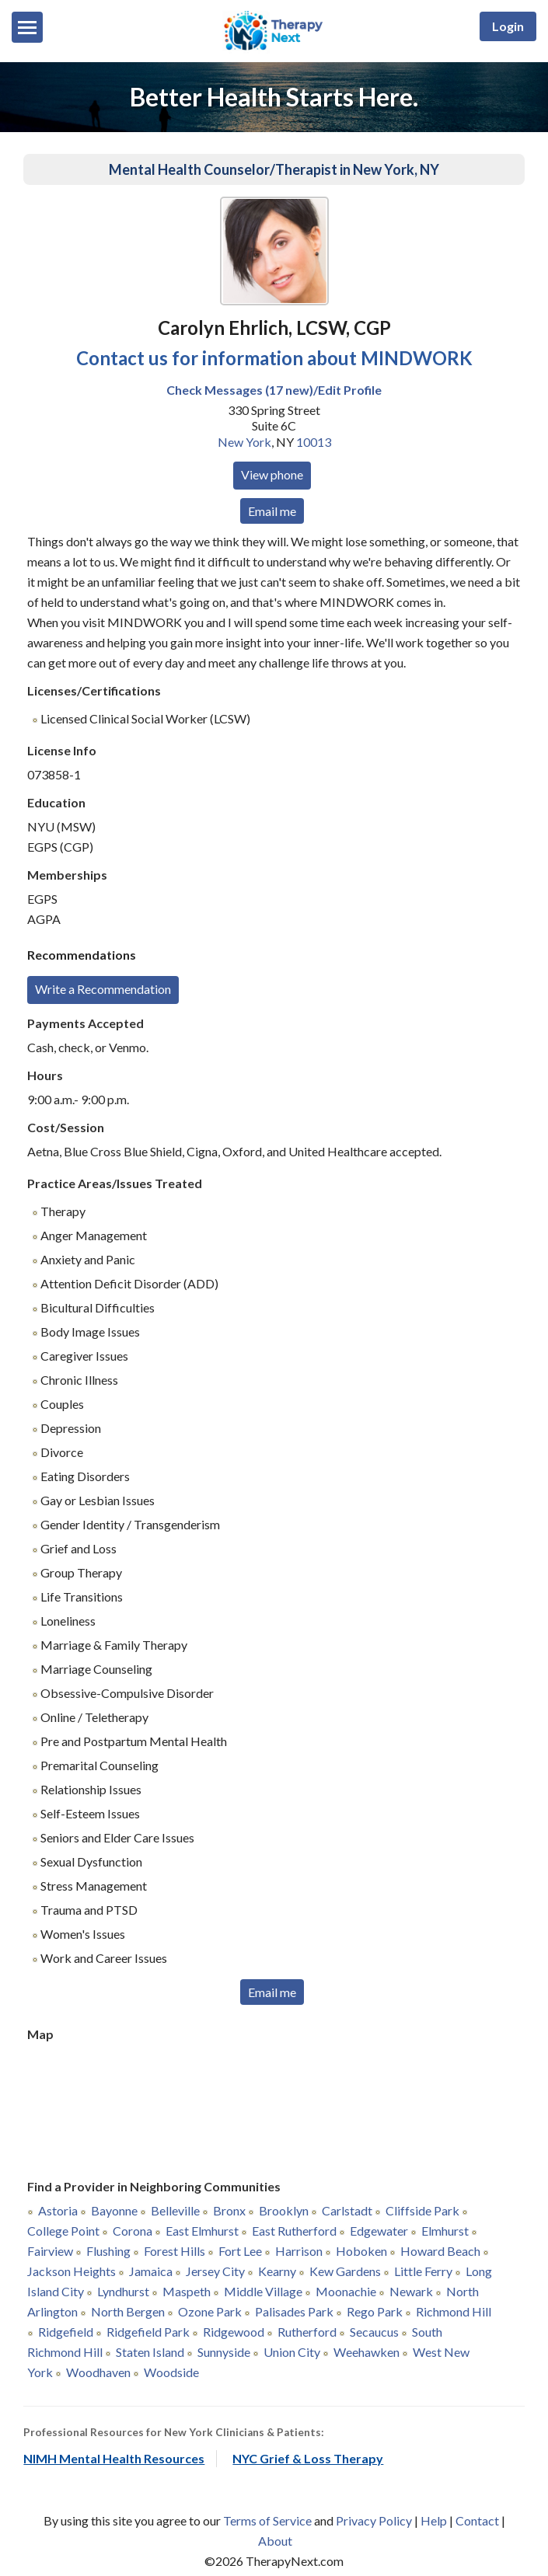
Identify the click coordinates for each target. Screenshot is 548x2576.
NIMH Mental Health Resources (113, 2458)
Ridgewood (233, 2331)
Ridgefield (65, 2331)
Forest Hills (174, 2250)
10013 (313, 441)
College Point (63, 2230)
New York (244, 441)
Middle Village (263, 2291)
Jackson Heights (71, 2271)
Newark (411, 2291)
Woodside (171, 2372)
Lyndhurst (123, 2291)
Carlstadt (347, 2210)
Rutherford (307, 2331)
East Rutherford (294, 2230)
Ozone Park (210, 2311)
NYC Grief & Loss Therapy (307, 2458)
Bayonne (114, 2210)
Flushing (108, 2250)
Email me (272, 511)
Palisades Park (294, 2311)
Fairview (50, 2250)
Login (508, 26)
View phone (272, 474)
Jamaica (151, 2271)
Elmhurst (445, 2230)
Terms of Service (267, 2520)
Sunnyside (223, 2351)
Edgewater (379, 2230)
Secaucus (374, 2331)
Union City (292, 2351)
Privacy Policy (374, 2520)
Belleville (175, 2210)
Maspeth (186, 2291)
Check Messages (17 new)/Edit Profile (274, 389)
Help (434, 2520)
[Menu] (27, 27)
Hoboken (361, 2250)
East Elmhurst (202, 2230)
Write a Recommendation (103, 988)
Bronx (229, 2210)
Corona (132, 2230)
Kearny (277, 2271)
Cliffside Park (422, 2210)
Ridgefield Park (148, 2331)
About (275, 2540)
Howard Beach (440, 2250)
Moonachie (346, 2291)
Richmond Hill (453, 2311)
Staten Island (150, 2351)
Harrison (299, 2250)
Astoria (58, 2210)
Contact (477, 2520)
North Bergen (128, 2311)
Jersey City (215, 2271)
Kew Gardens (345, 2271)
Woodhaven (98, 2372)
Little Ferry (423, 2271)
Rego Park (375, 2311)
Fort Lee (240, 2250)
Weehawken (366, 2351)
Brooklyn (284, 2210)
